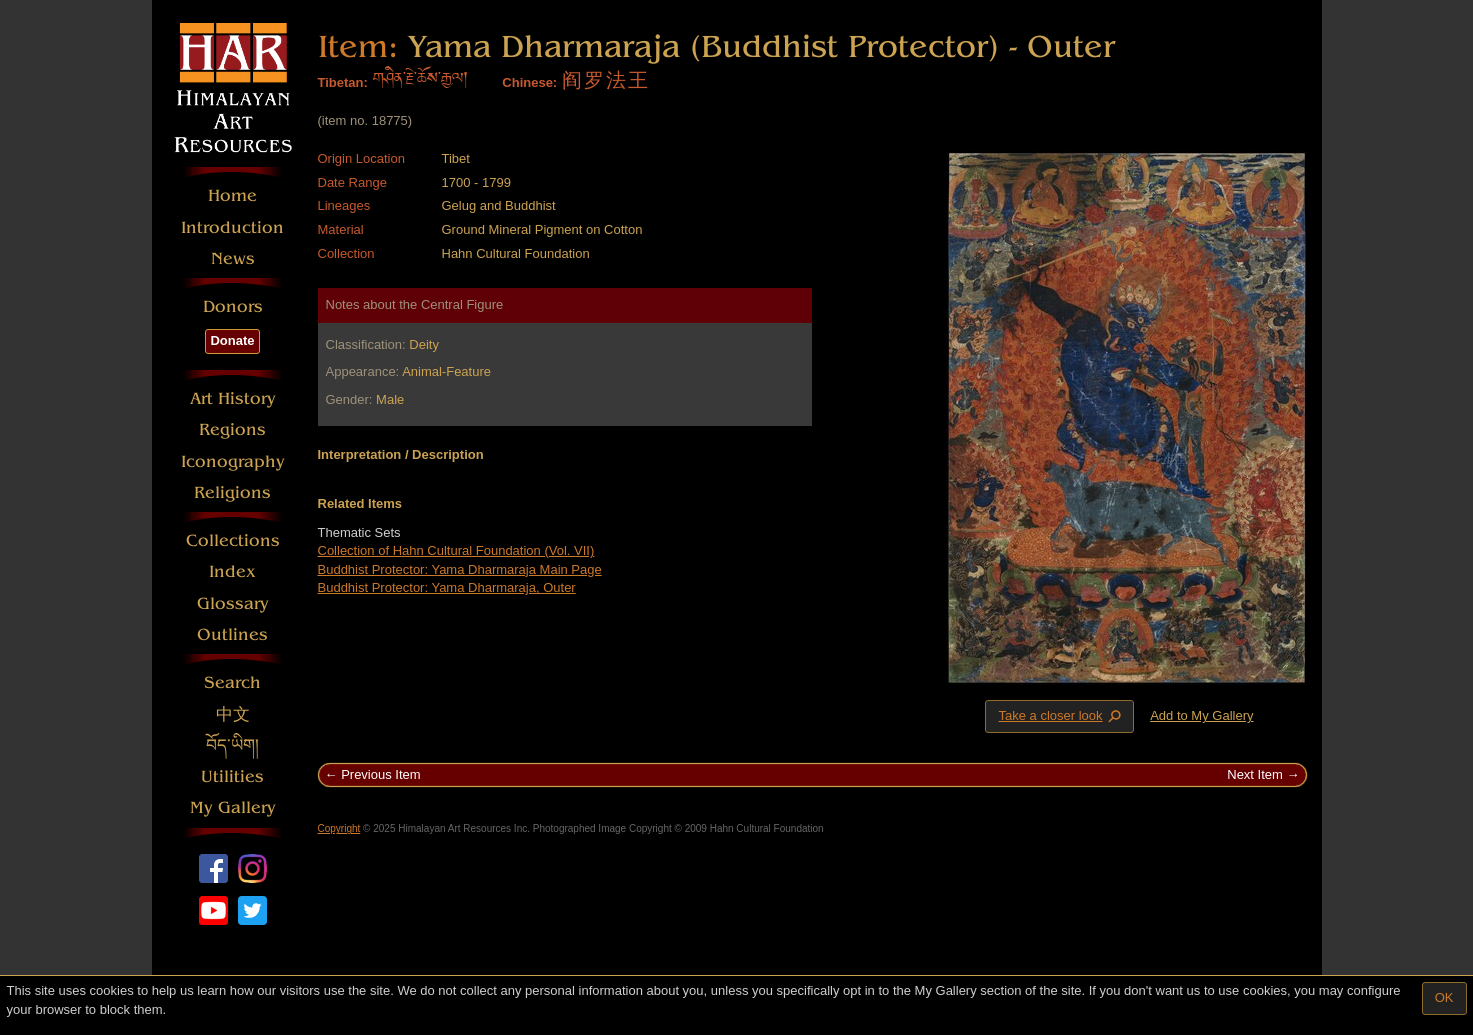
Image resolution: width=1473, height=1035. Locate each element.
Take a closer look (1061, 716)
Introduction (232, 227)
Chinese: (529, 82)
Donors (233, 306)
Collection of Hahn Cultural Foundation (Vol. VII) (456, 550)
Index (232, 571)
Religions (232, 492)
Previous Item (380, 774)
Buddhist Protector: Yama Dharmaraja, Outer (447, 587)
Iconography (233, 461)
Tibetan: (343, 82)
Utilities (232, 776)
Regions (232, 429)
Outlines (232, 634)
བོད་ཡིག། (232, 745)
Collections (233, 540)
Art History (233, 398)
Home (232, 195)
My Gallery (233, 807)
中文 (233, 714)
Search (232, 682)
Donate (232, 340)
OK (1444, 997)
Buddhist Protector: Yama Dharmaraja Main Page (460, 569)
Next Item (1255, 774)
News (233, 258)
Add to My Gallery (1201, 715)
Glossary (233, 603)
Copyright (339, 828)
